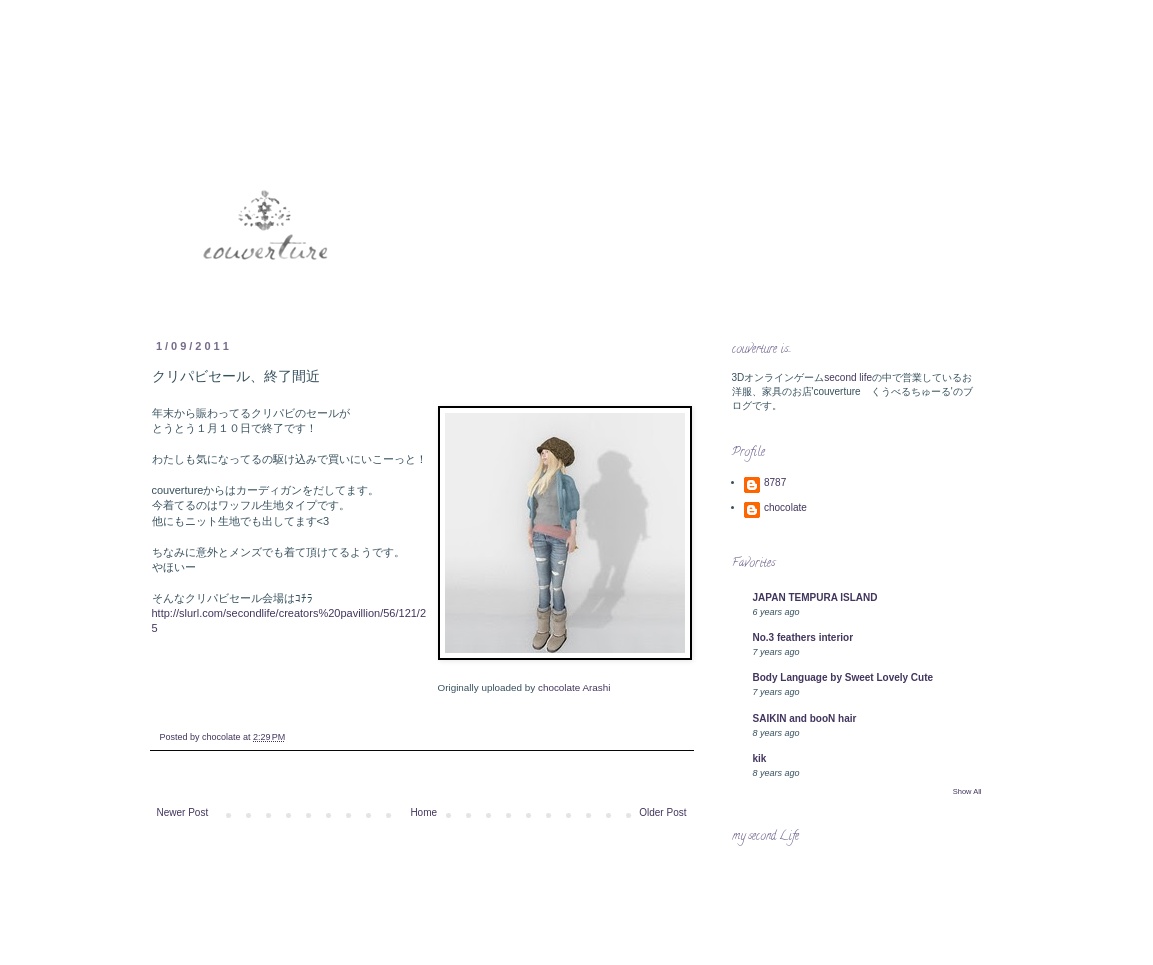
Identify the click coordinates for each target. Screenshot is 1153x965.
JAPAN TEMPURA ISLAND (815, 597)
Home (423, 812)
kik (760, 758)
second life (848, 377)
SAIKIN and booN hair (805, 718)
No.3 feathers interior (803, 637)
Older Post (662, 812)
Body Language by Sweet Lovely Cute (843, 677)
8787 (775, 482)
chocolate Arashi (574, 687)
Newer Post (183, 812)
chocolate (785, 507)
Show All (967, 791)
